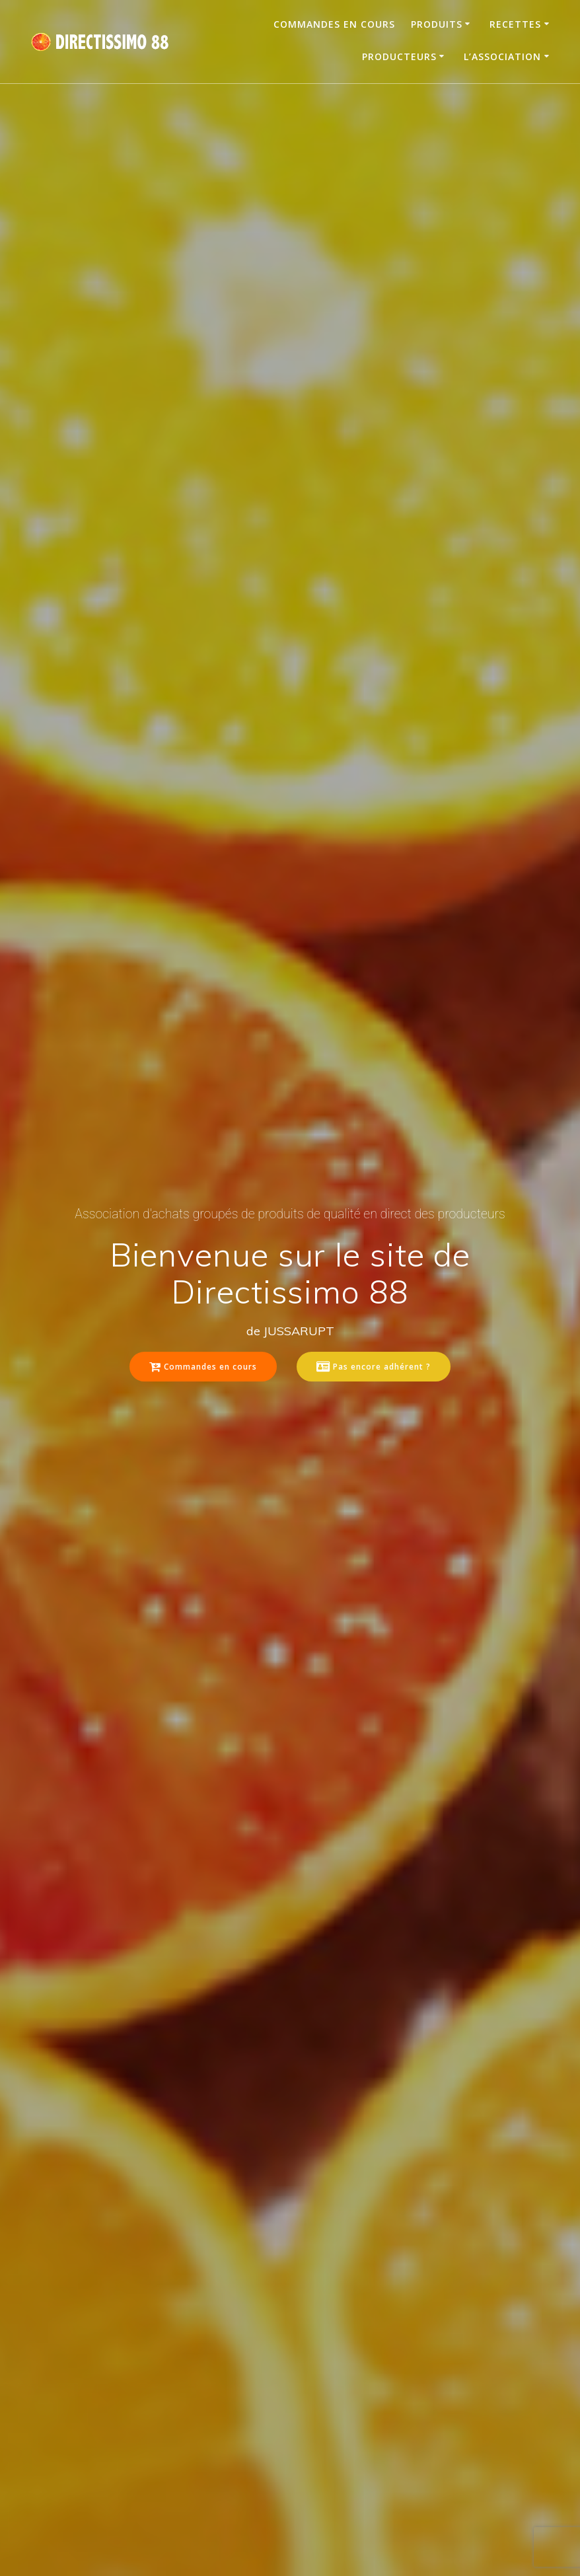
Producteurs (399, 56)
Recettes (515, 24)
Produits (436, 24)
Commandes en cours (334, 24)
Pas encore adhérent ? (373, 1367)
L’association (502, 56)
